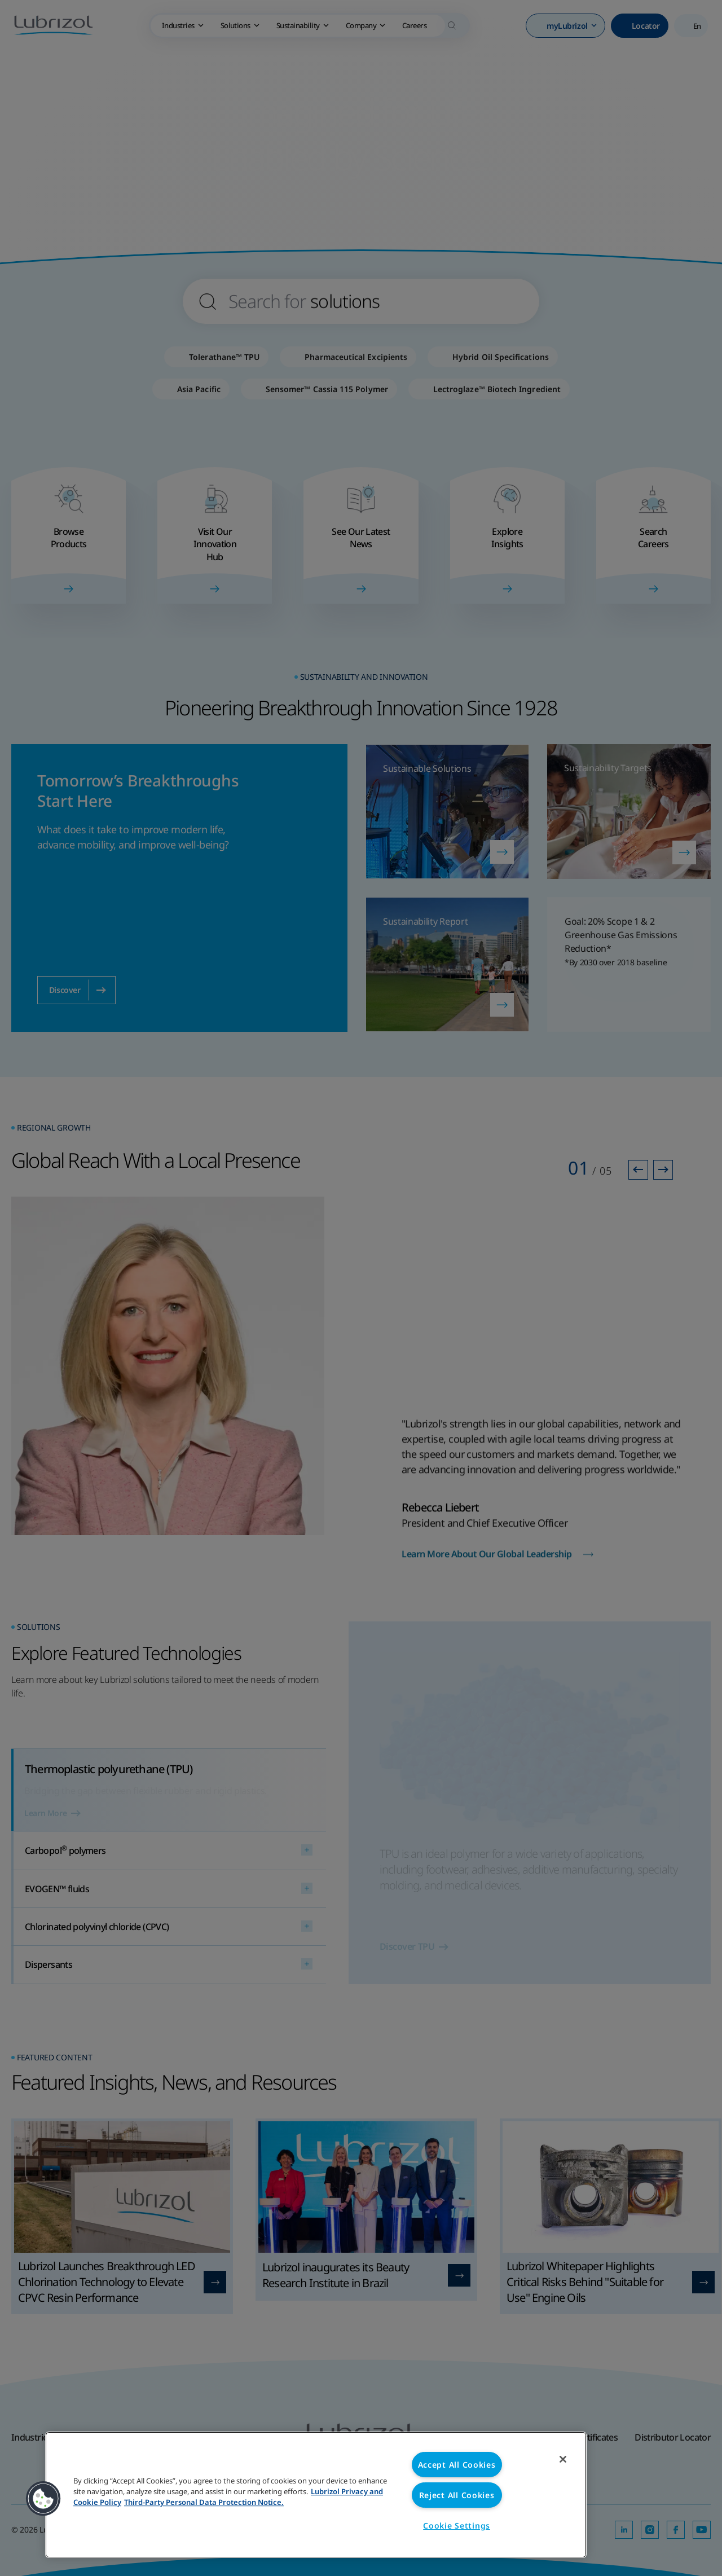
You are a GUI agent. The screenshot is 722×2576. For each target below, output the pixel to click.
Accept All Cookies (457, 2464)
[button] (43, 2499)
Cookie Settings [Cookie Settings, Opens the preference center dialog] (456, 2525)
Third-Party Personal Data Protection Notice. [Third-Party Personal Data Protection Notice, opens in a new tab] (204, 2502)
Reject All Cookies (457, 2495)
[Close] (563, 2459)
